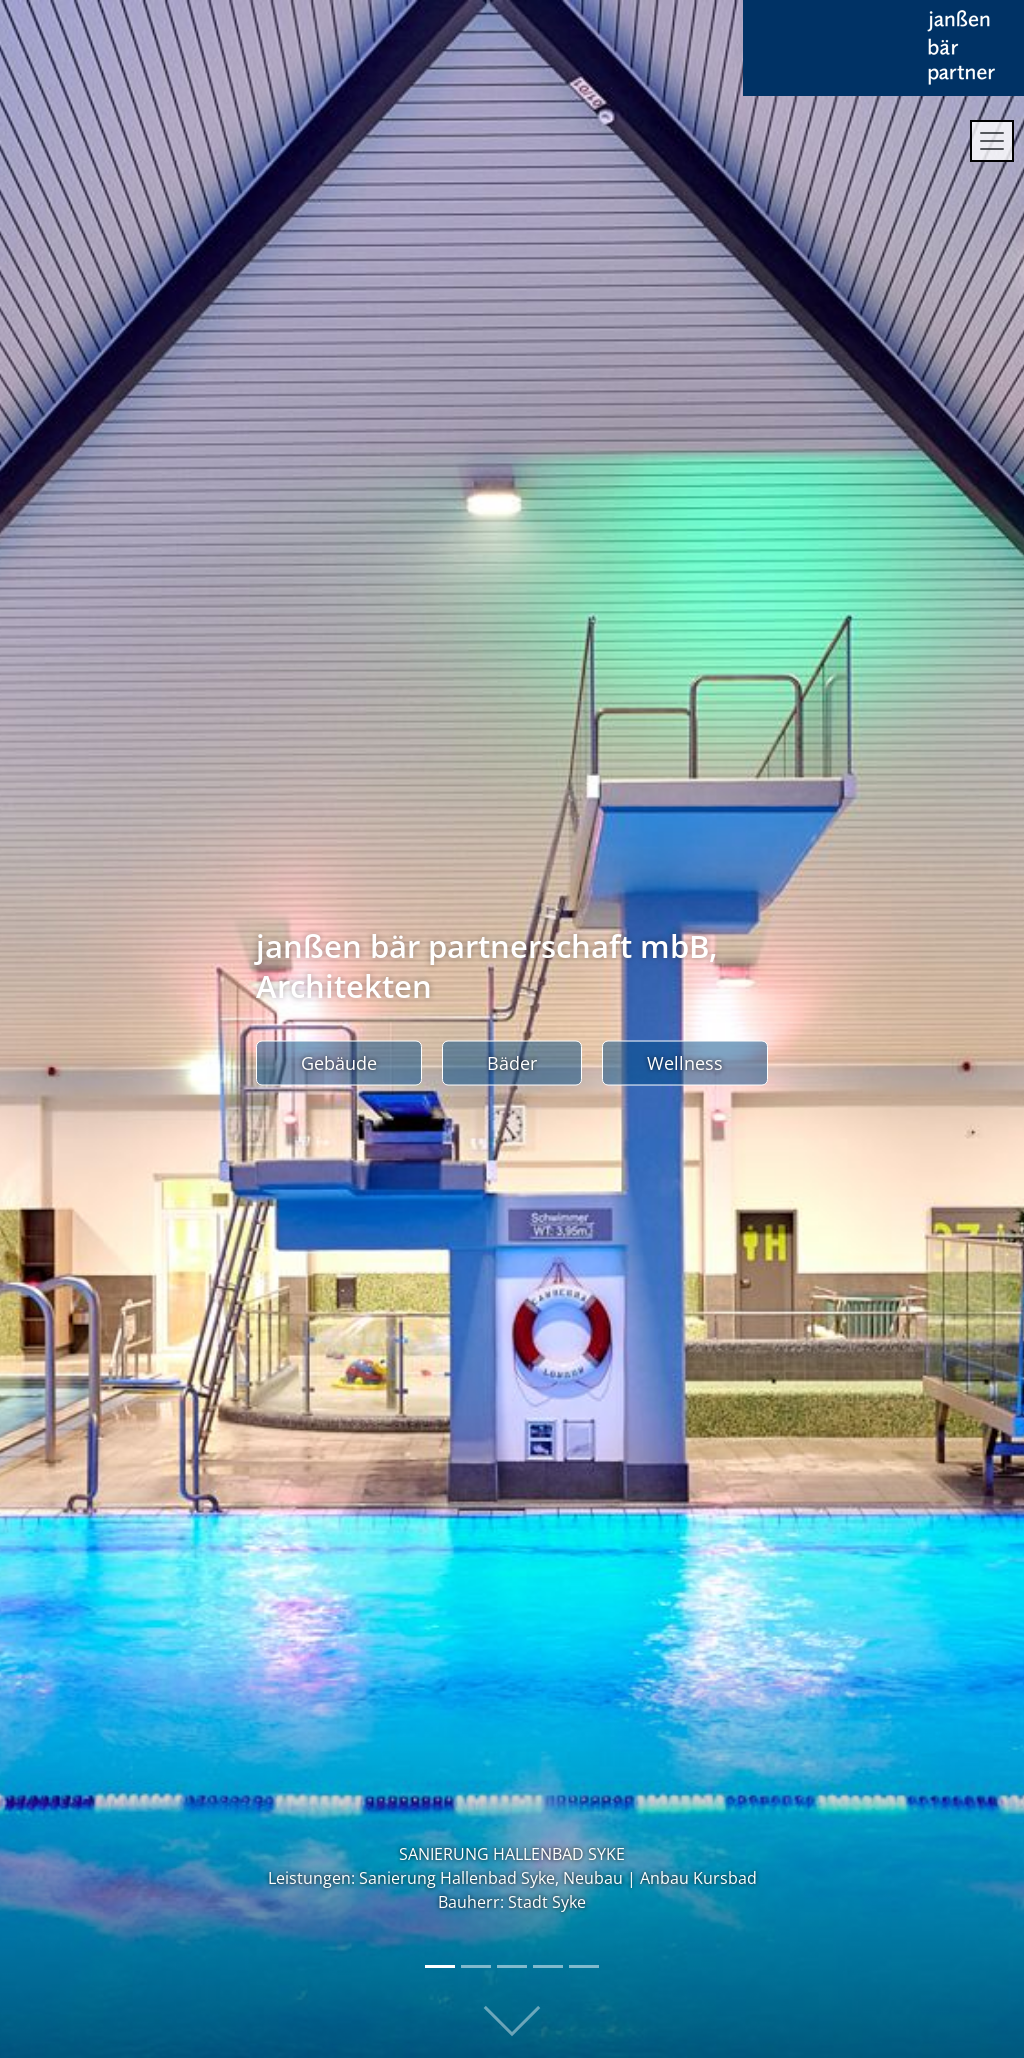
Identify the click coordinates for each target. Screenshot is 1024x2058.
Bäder (512, 1063)
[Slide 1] (440, 1966)
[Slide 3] (512, 1966)
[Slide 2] (476, 1966)
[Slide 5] (584, 1966)
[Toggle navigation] (992, 141)
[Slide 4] (548, 1966)
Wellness (685, 1063)
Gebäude (339, 1063)
